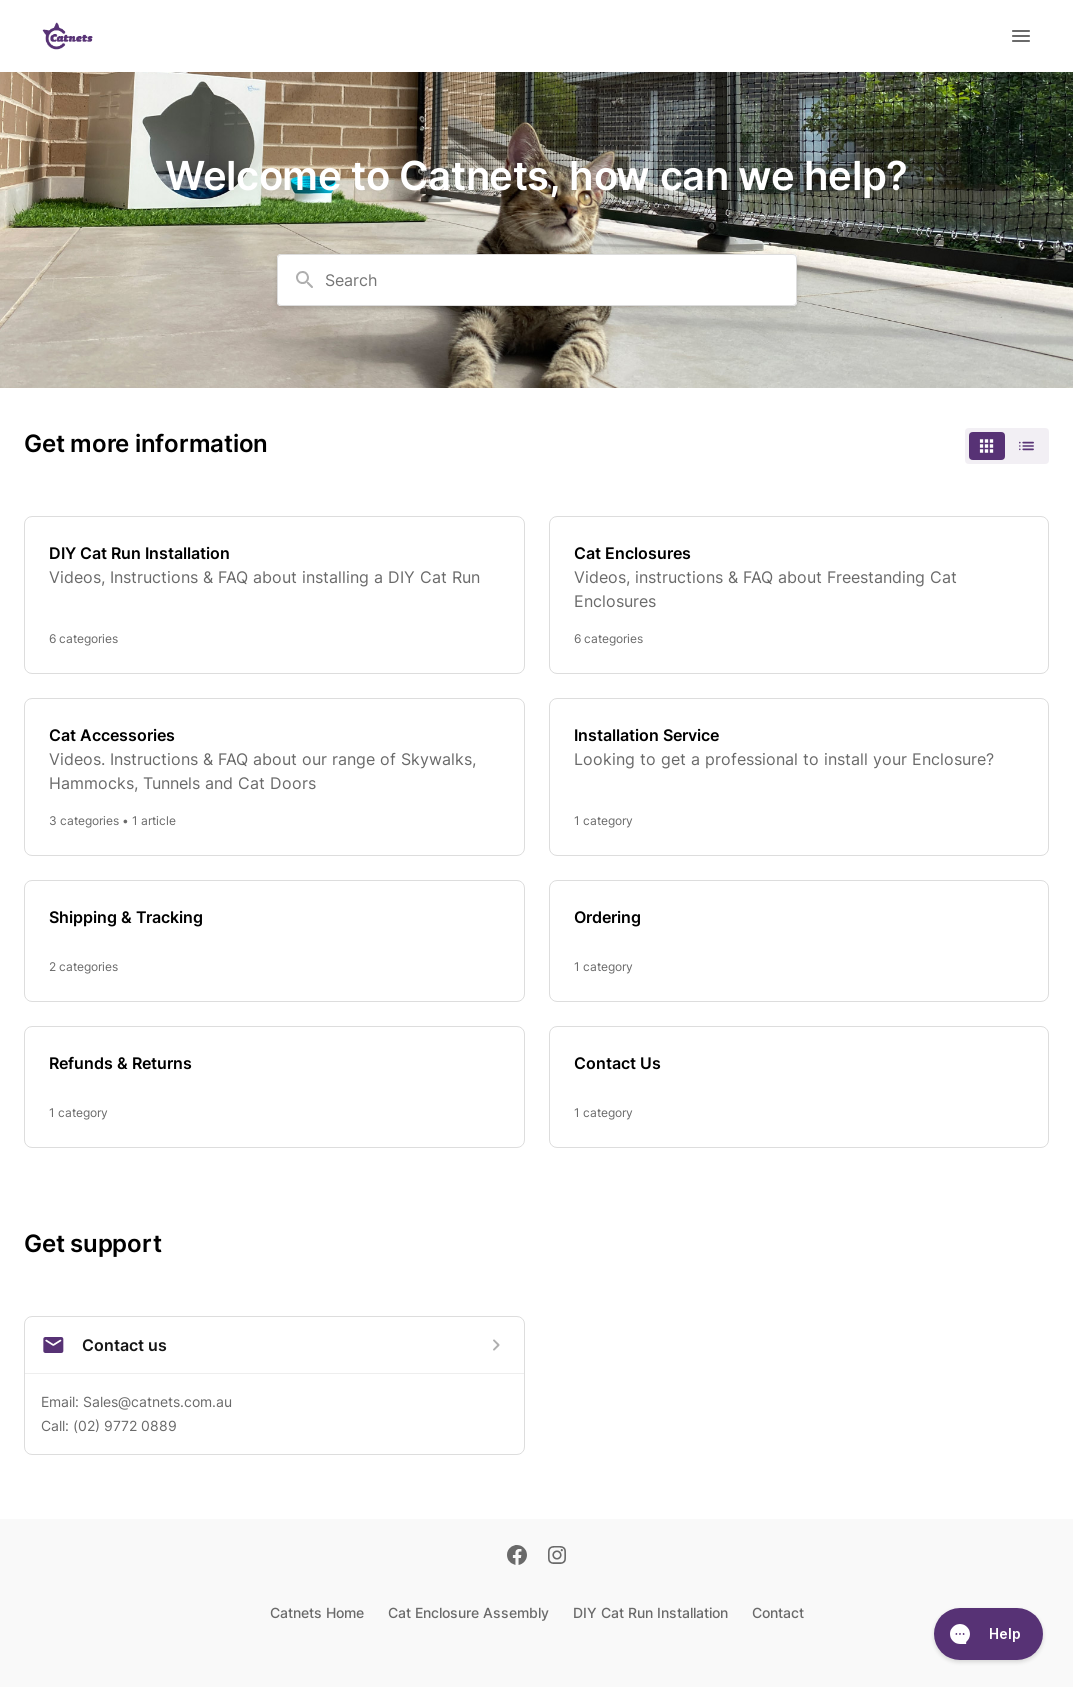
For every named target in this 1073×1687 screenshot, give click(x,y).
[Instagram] (557, 1557)
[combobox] (537, 280)
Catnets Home (317, 1612)
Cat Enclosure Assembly (468, 1612)
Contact (778, 1612)
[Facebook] (517, 1557)
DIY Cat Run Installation (650, 1612)
